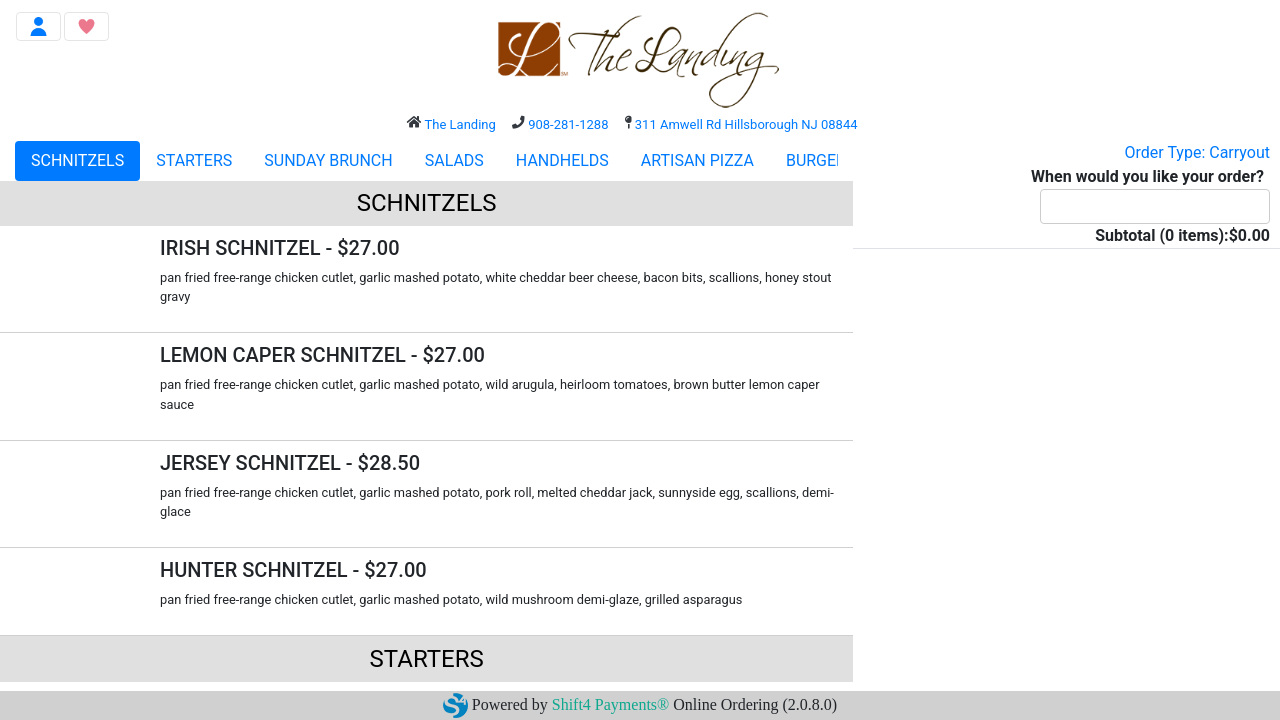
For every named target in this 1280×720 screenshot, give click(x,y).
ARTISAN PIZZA (697, 160)
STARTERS (194, 160)
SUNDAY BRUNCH (328, 160)
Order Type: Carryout (1197, 152)
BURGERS (821, 160)
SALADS (454, 160)
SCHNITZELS (77, 160)
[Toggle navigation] (38, 26)
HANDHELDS (562, 160)
